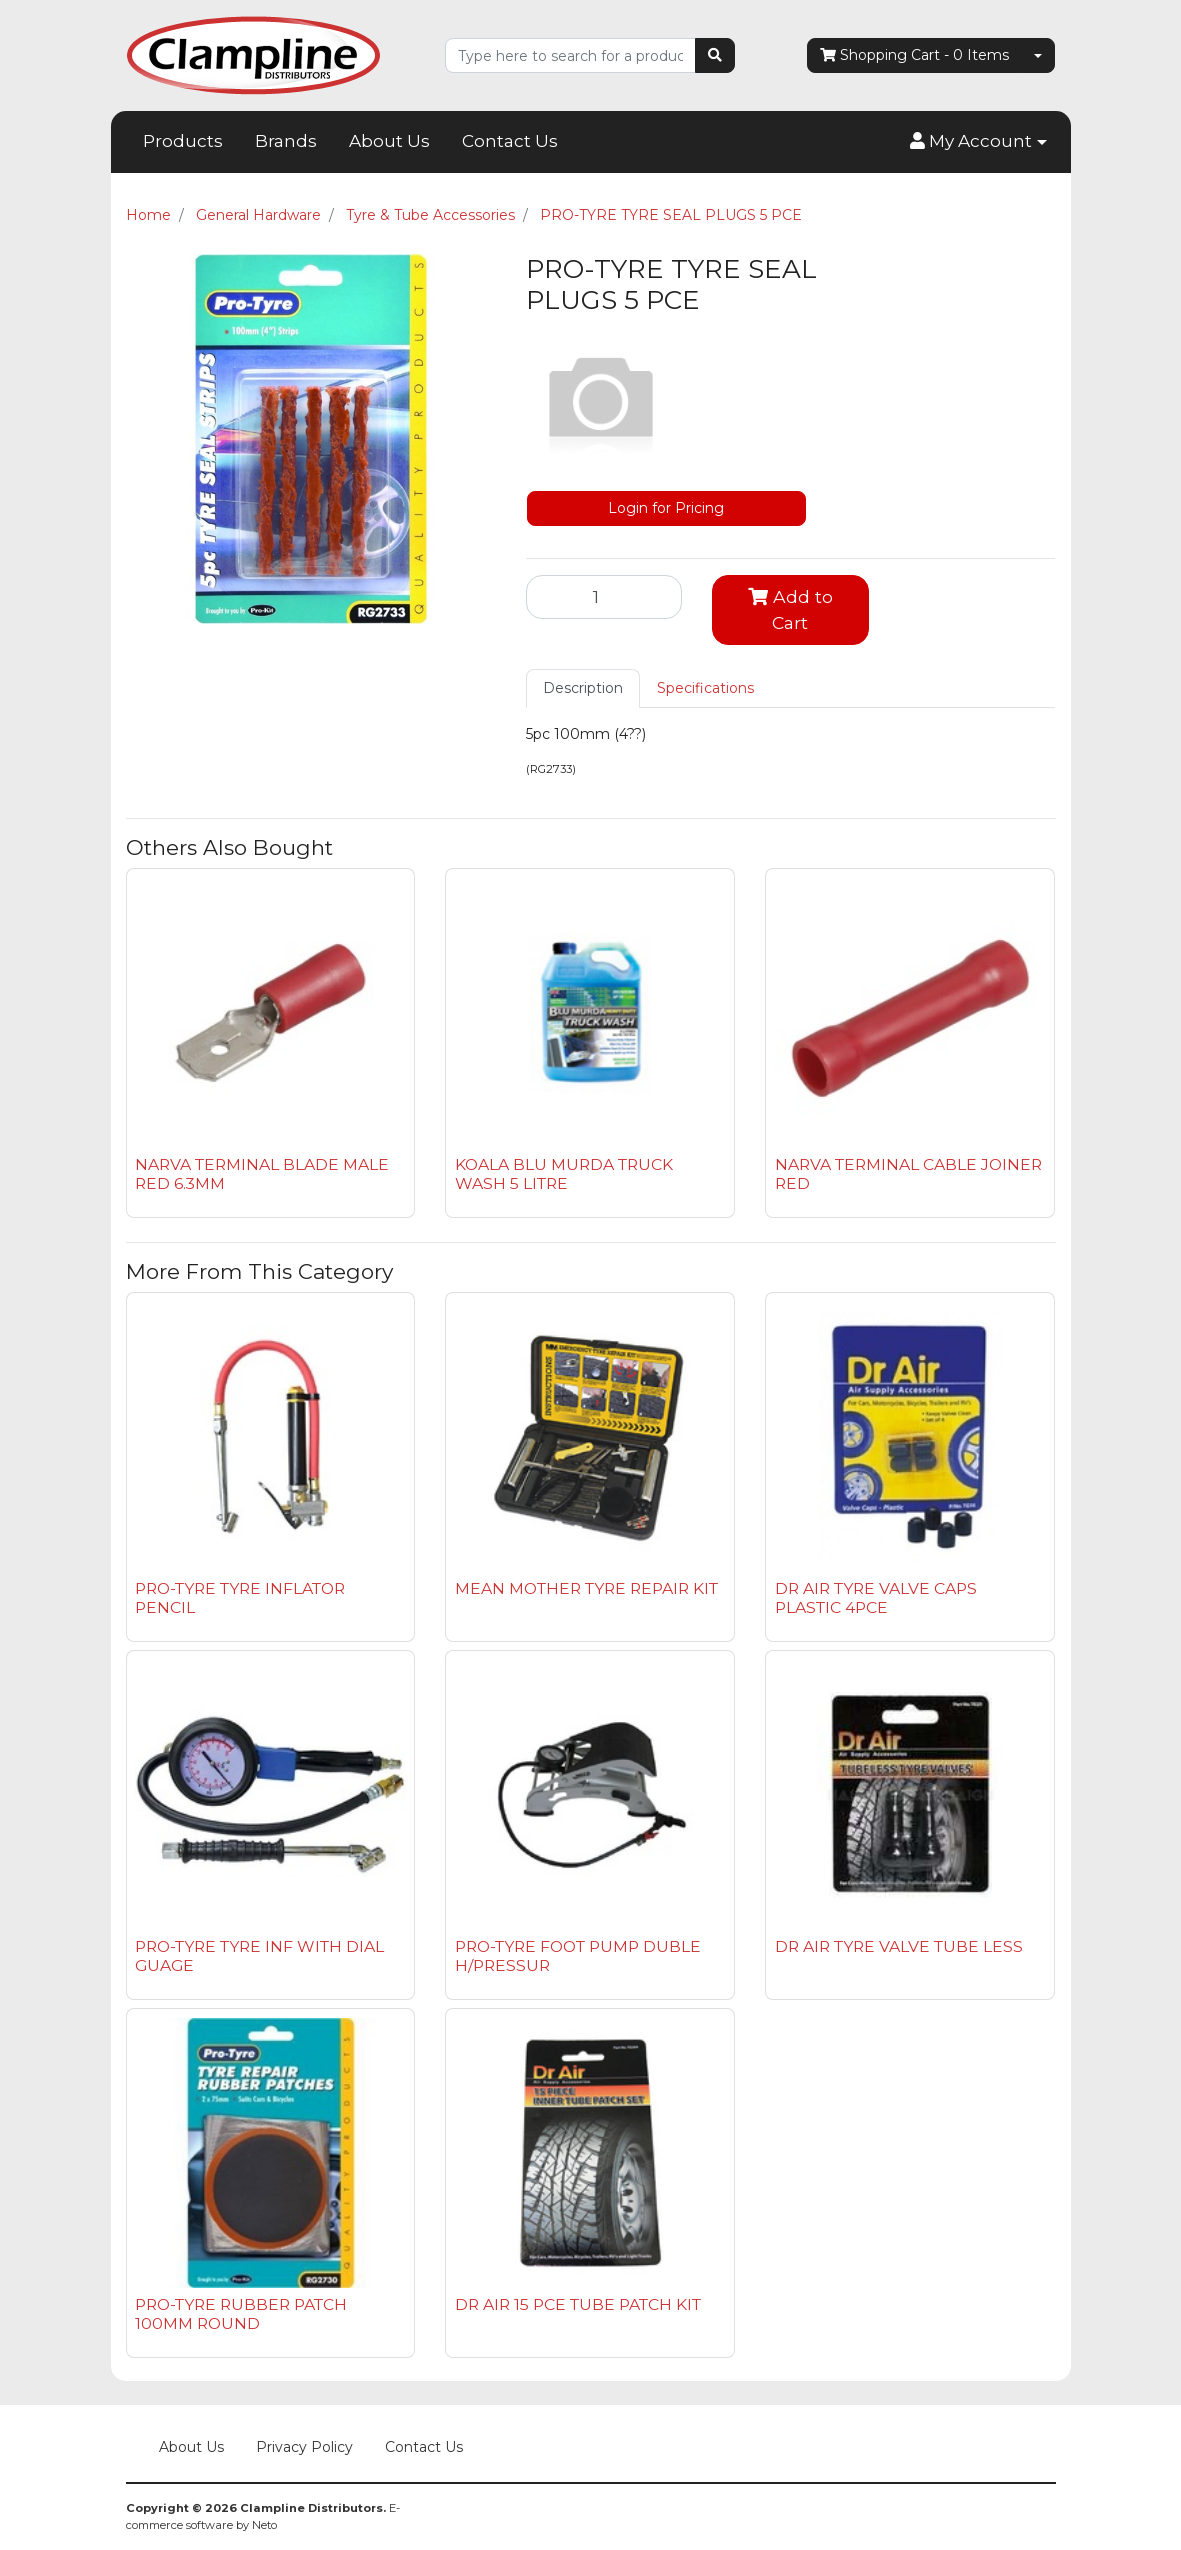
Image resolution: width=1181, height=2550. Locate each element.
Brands (286, 141)
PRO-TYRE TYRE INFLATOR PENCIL (240, 1598)
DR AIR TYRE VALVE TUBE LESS (899, 1946)
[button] (978, 142)
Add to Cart (790, 609)
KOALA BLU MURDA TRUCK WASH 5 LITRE (564, 1174)
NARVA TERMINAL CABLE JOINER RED (908, 1174)
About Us (389, 141)
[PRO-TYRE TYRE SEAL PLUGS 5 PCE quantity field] (604, 597)
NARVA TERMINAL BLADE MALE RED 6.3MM (262, 1174)
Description (583, 688)
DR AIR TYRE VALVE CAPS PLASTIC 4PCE (876, 1598)
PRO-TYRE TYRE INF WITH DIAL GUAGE (259, 1956)
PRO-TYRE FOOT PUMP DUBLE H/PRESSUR (578, 1956)
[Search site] (715, 55)
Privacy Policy (304, 2447)
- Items (914, 55)
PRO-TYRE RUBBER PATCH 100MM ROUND (241, 2314)
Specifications (705, 688)
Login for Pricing (666, 508)
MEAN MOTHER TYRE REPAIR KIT (586, 1588)
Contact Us (510, 141)
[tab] (583, 688)
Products (183, 141)
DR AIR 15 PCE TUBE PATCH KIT (578, 2304)
